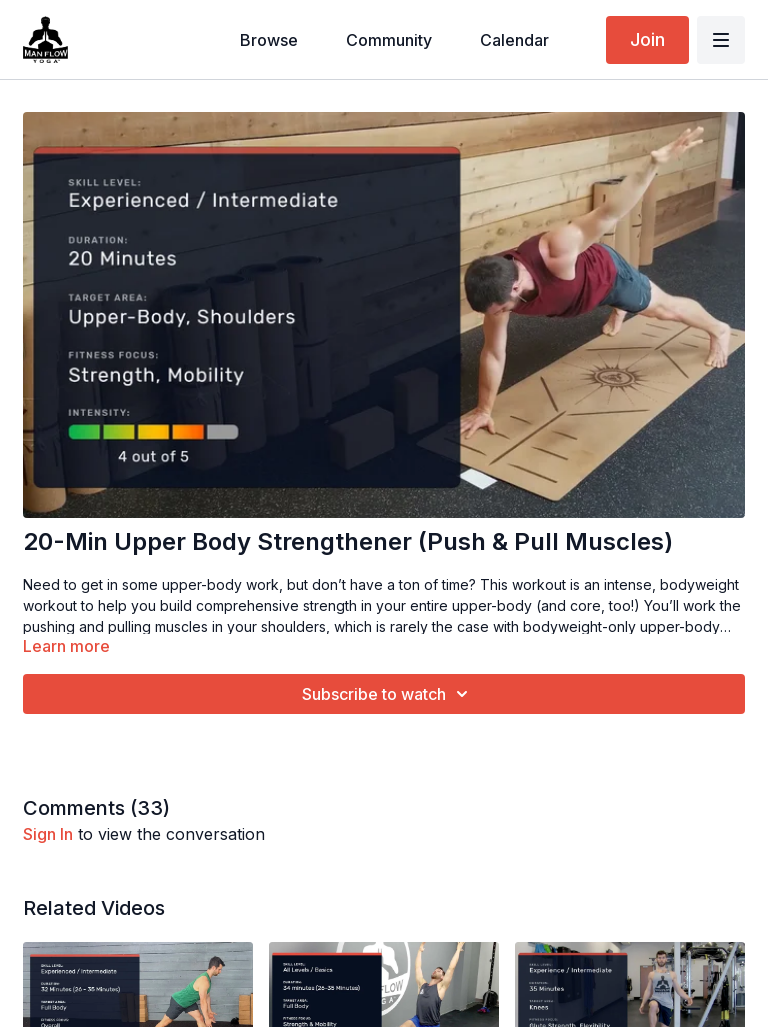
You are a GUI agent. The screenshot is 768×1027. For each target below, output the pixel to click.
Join (647, 39)
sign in (48, 834)
